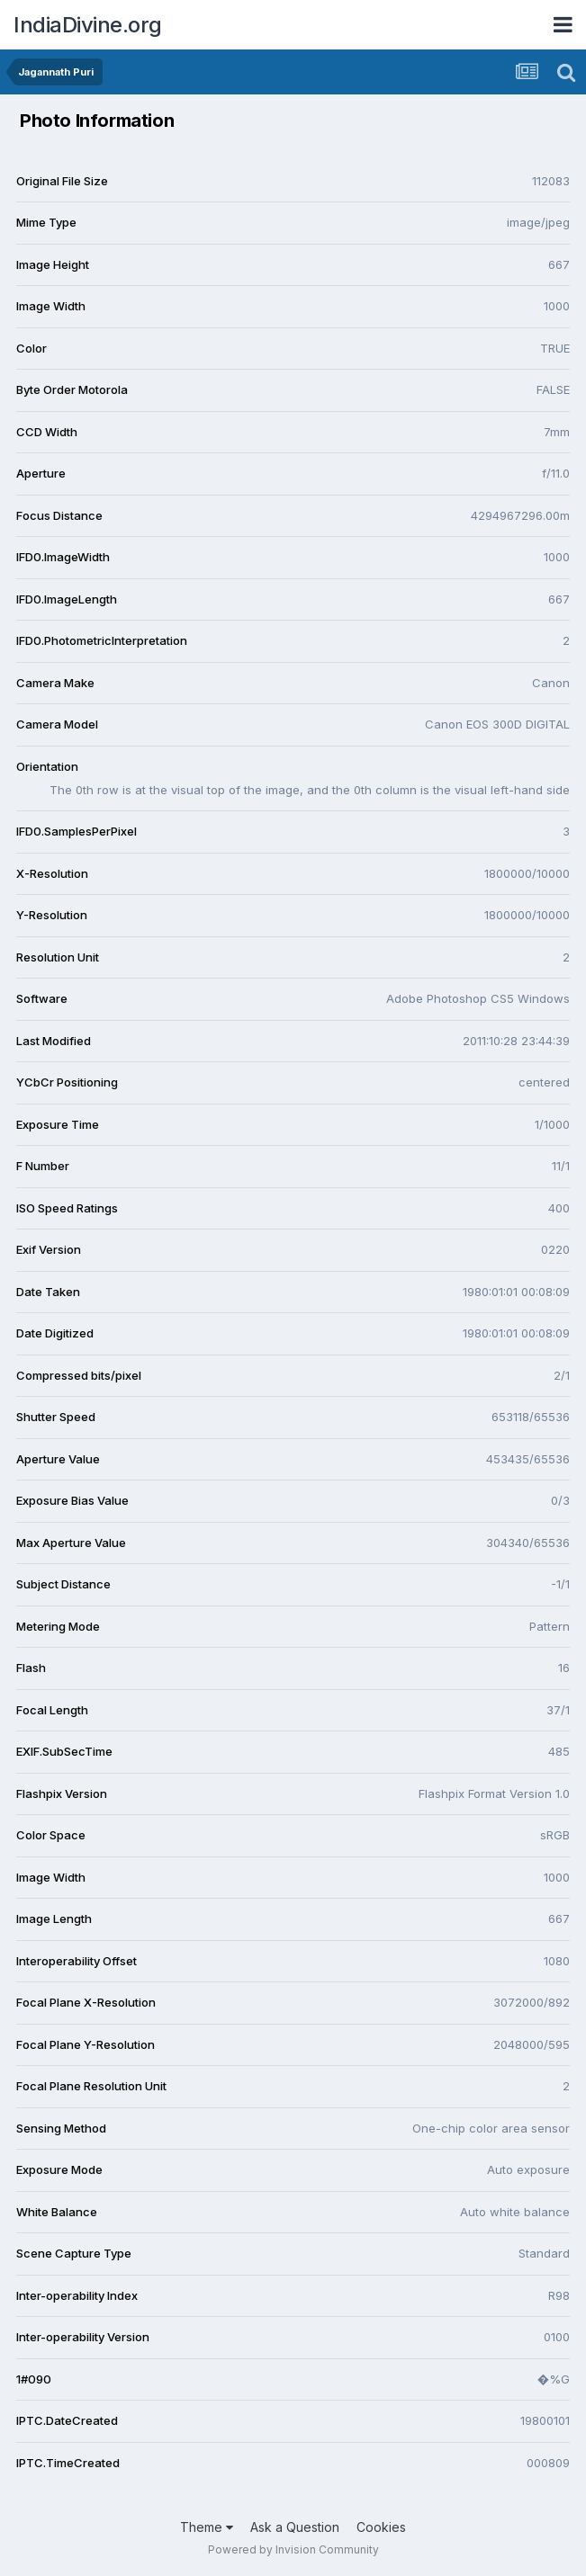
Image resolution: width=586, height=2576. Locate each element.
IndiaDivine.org (88, 25)
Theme (206, 2527)
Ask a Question (294, 2527)
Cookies (381, 2527)
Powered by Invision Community (293, 2549)
